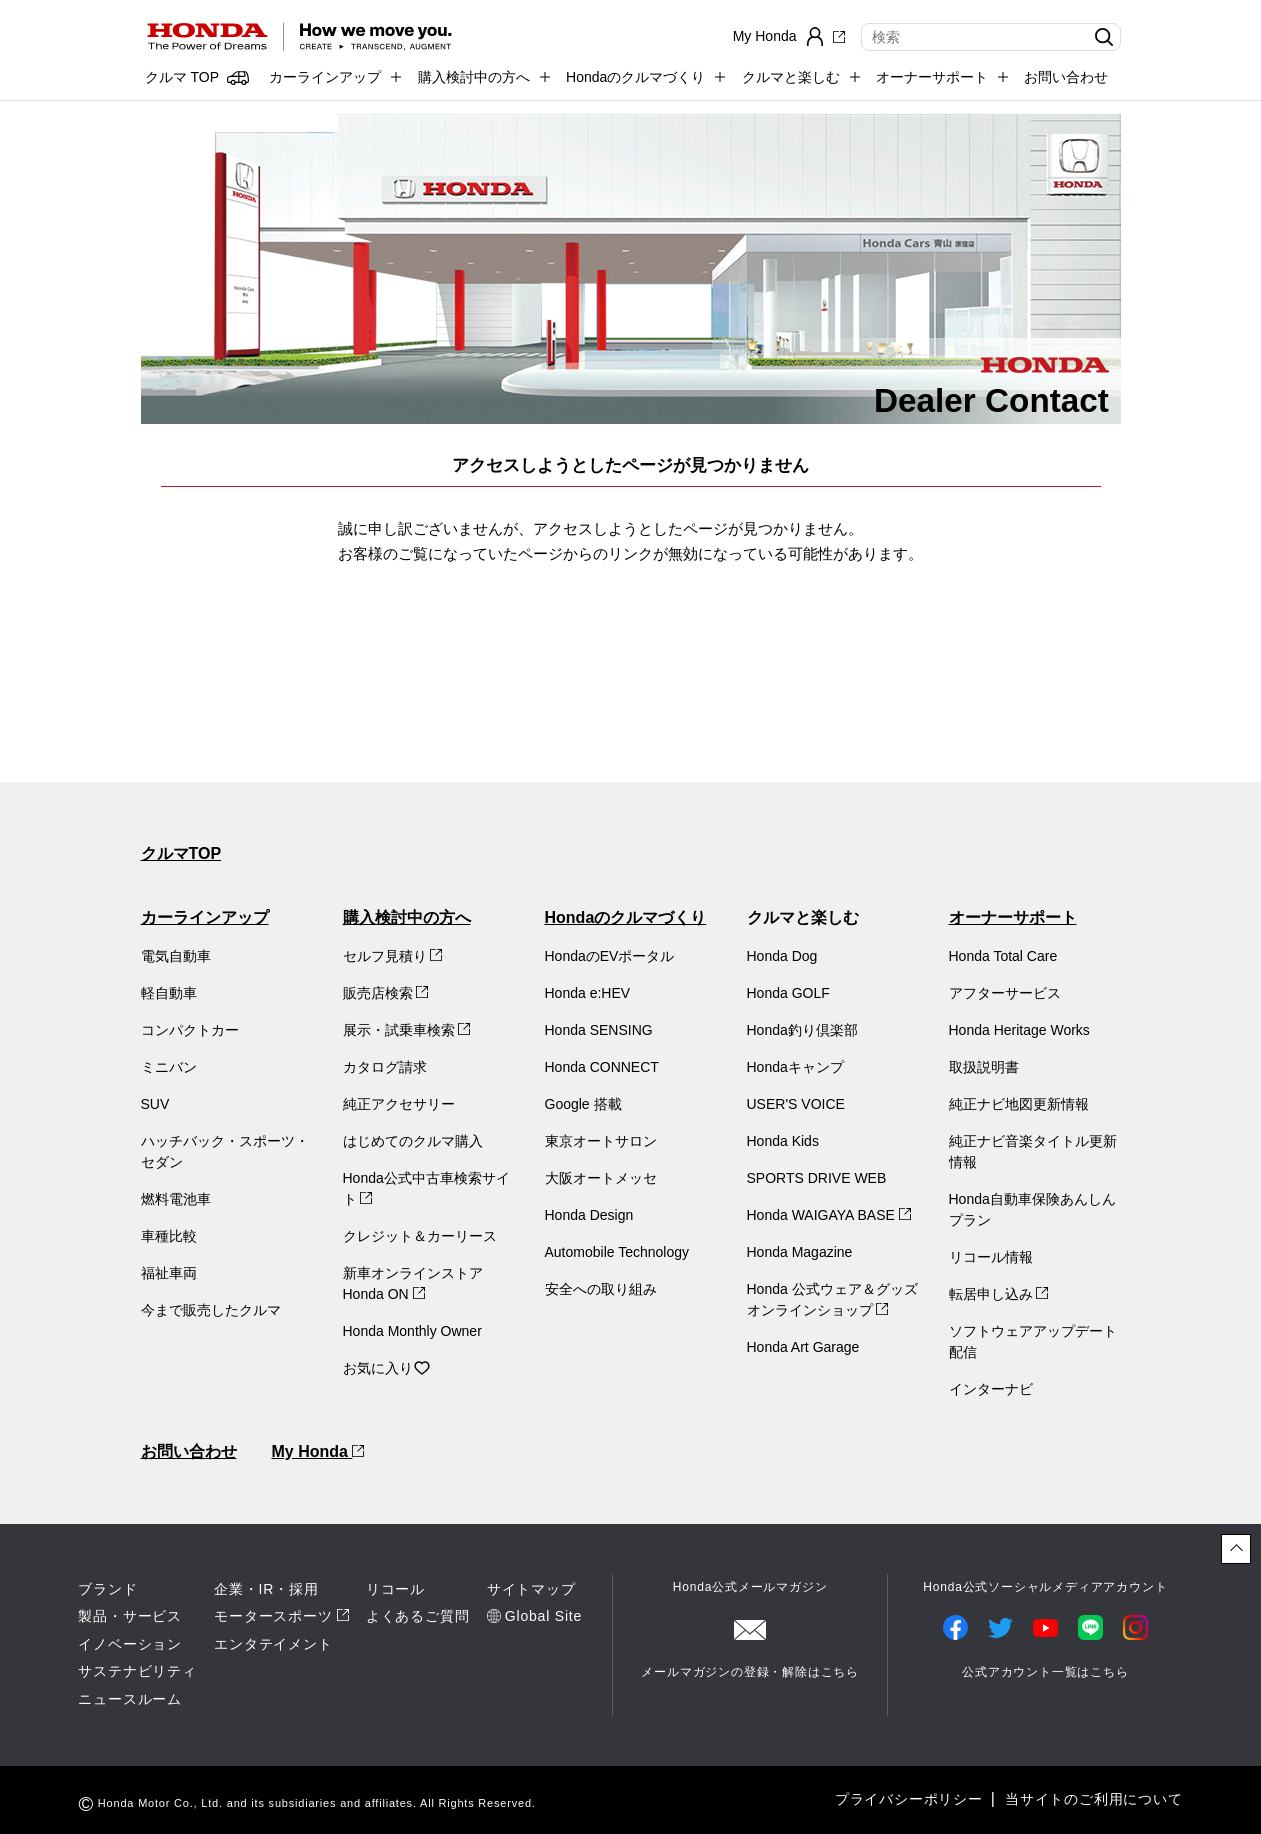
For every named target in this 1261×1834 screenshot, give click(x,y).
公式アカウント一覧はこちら (1045, 1672)
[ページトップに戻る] (1236, 1549)
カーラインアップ (205, 917)
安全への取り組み (601, 1289)
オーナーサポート (1013, 917)
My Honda (318, 1451)
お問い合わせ (1066, 77)
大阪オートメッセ (601, 1178)
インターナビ (991, 1389)
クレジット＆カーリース (420, 1236)
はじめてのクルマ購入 (413, 1141)
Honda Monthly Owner (412, 1331)
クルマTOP (181, 853)
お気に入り (387, 1368)
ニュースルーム (130, 1699)
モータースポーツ (273, 1616)
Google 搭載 (583, 1104)
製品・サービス (130, 1616)
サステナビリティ (137, 1671)
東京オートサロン (601, 1141)
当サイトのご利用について (1094, 1799)
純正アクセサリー (399, 1104)
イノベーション (130, 1644)
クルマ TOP (182, 77)
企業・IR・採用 (266, 1589)
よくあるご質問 (418, 1616)
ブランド (107, 1589)
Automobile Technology (617, 1252)
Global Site (543, 1616)
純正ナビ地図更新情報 (1019, 1104)
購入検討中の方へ (407, 917)
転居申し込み (999, 1294)
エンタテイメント (273, 1644)
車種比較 (169, 1236)
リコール (395, 1589)
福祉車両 (169, 1273)
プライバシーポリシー (909, 1799)
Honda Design (589, 1215)
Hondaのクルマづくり (626, 917)
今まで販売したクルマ (211, 1310)
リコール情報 (991, 1257)
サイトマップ (531, 1589)
